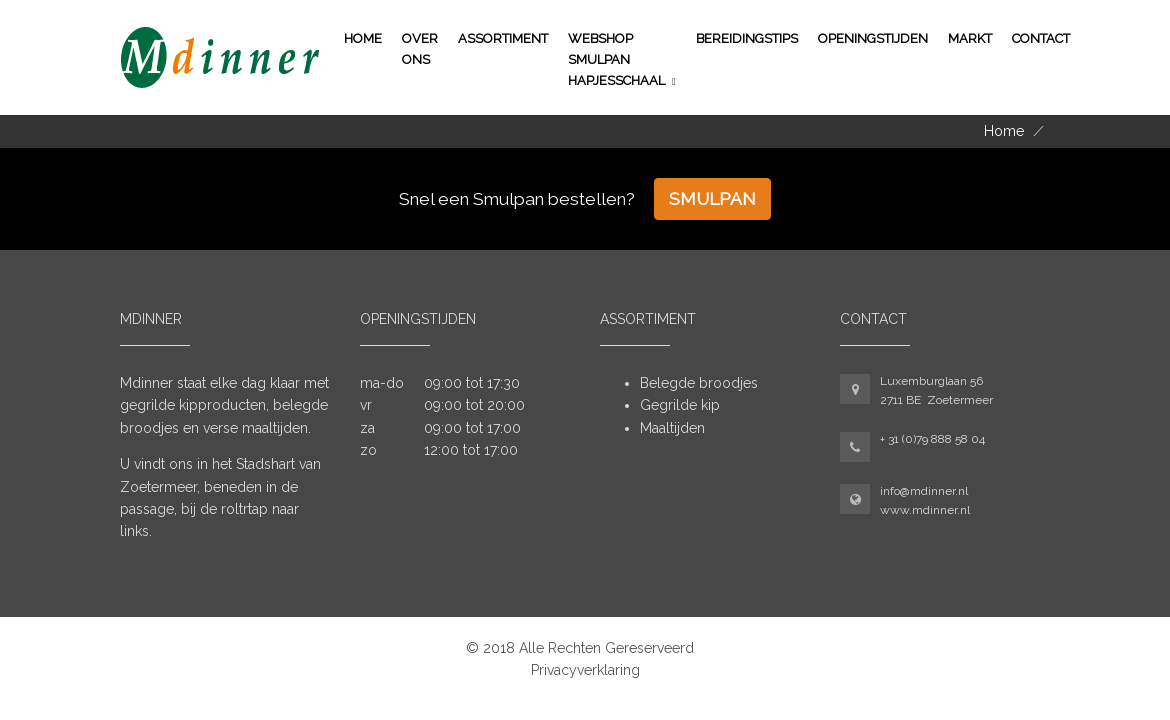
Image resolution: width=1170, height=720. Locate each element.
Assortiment (503, 38)
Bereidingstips (747, 38)
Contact (1041, 38)
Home (363, 38)
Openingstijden (873, 38)
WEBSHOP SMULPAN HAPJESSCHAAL (616, 59)
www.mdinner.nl (925, 510)
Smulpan (712, 199)
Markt (970, 38)
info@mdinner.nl (924, 491)
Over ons (420, 49)
